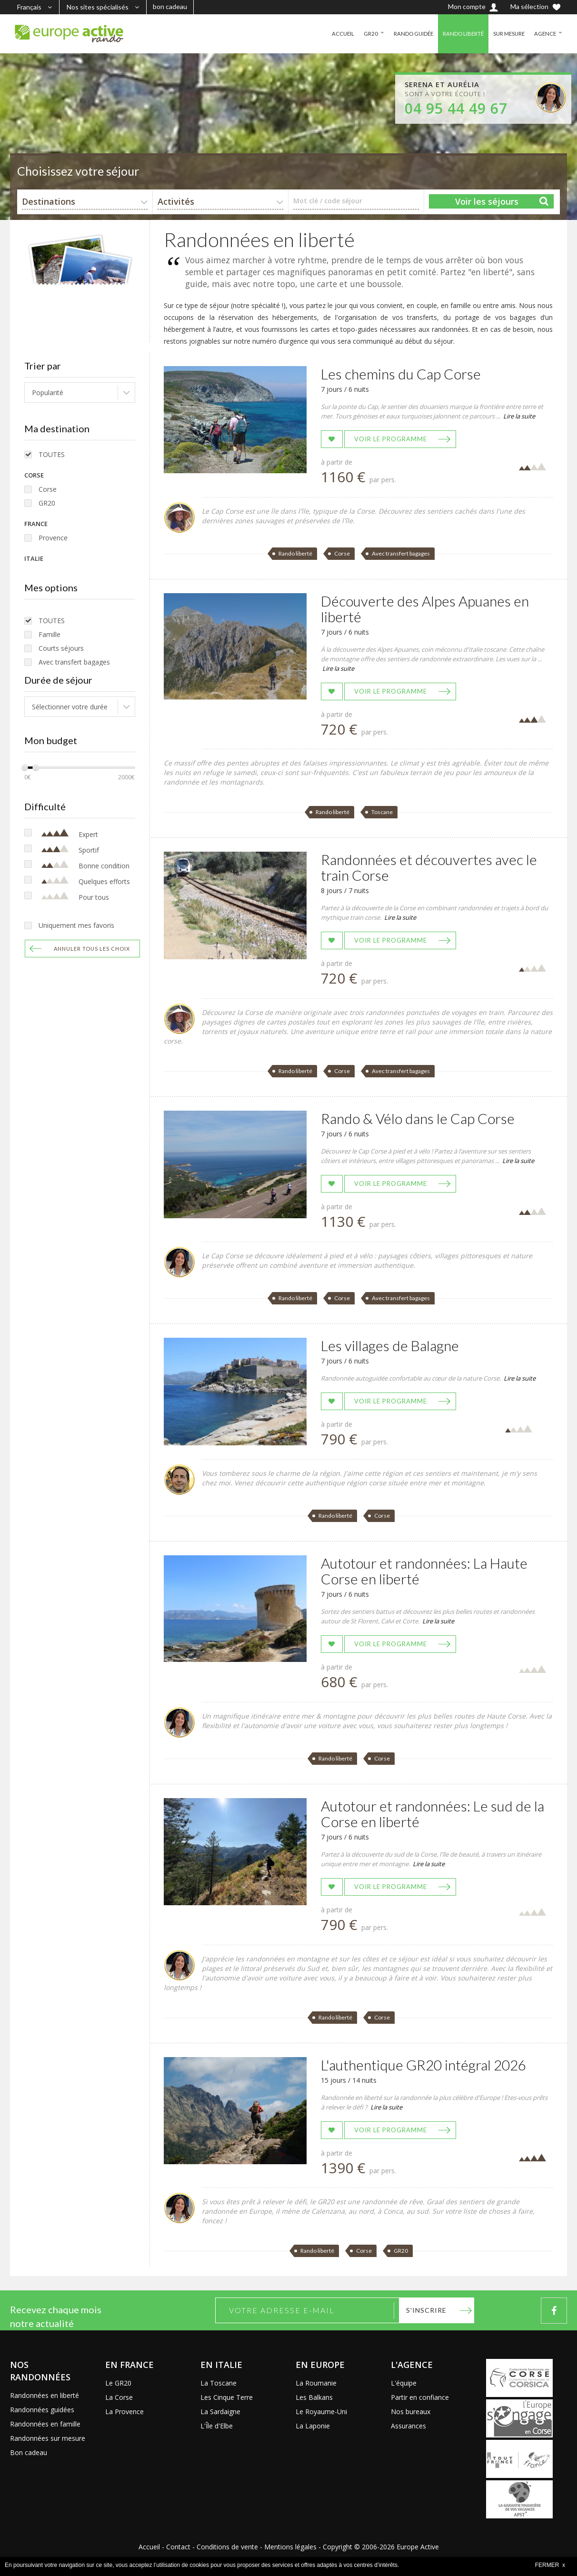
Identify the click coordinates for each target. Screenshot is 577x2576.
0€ (27, 777)
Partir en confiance (420, 2397)
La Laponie (313, 2425)
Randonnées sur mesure (47, 2438)
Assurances (408, 2425)
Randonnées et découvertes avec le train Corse (429, 867)
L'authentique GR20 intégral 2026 (423, 2064)
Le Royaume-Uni (321, 2411)
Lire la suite (519, 416)
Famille (49, 634)
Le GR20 (118, 2382)
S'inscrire (426, 2310)
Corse (48, 489)
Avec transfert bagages (74, 661)
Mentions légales (290, 2546)
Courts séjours (61, 648)
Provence (53, 537)
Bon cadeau (28, 2452)
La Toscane (218, 2382)
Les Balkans (314, 2397)
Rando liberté (295, 553)
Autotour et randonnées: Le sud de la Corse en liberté (432, 1813)
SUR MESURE (507, 33)
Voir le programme (390, 439)
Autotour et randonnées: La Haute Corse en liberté (424, 1570)
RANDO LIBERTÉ (459, 33)
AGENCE (544, 33)
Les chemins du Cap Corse (401, 373)
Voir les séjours (486, 201)
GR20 (364, 33)
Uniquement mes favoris (76, 925)
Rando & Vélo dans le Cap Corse (418, 1118)
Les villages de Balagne (390, 1345)
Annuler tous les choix (92, 948)
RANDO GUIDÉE (407, 33)
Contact (178, 2546)
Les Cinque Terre (226, 2397)
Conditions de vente (227, 2546)
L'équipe (404, 2382)
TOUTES (52, 454)
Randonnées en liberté (44, 2395)
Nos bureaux (410, 2411)
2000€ (126, 777)
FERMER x (550, 2565)
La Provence (124, 2411)
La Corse (119, 2397)
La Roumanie (316, 2382)
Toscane (382, 812)
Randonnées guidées (42, 2409)
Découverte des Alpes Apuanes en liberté (425, 608)
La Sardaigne (220, 2411)
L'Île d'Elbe (216, 2425)
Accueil (149, 2546)
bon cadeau (170, 6)
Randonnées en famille (45, 2423)
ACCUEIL (336, 33)
